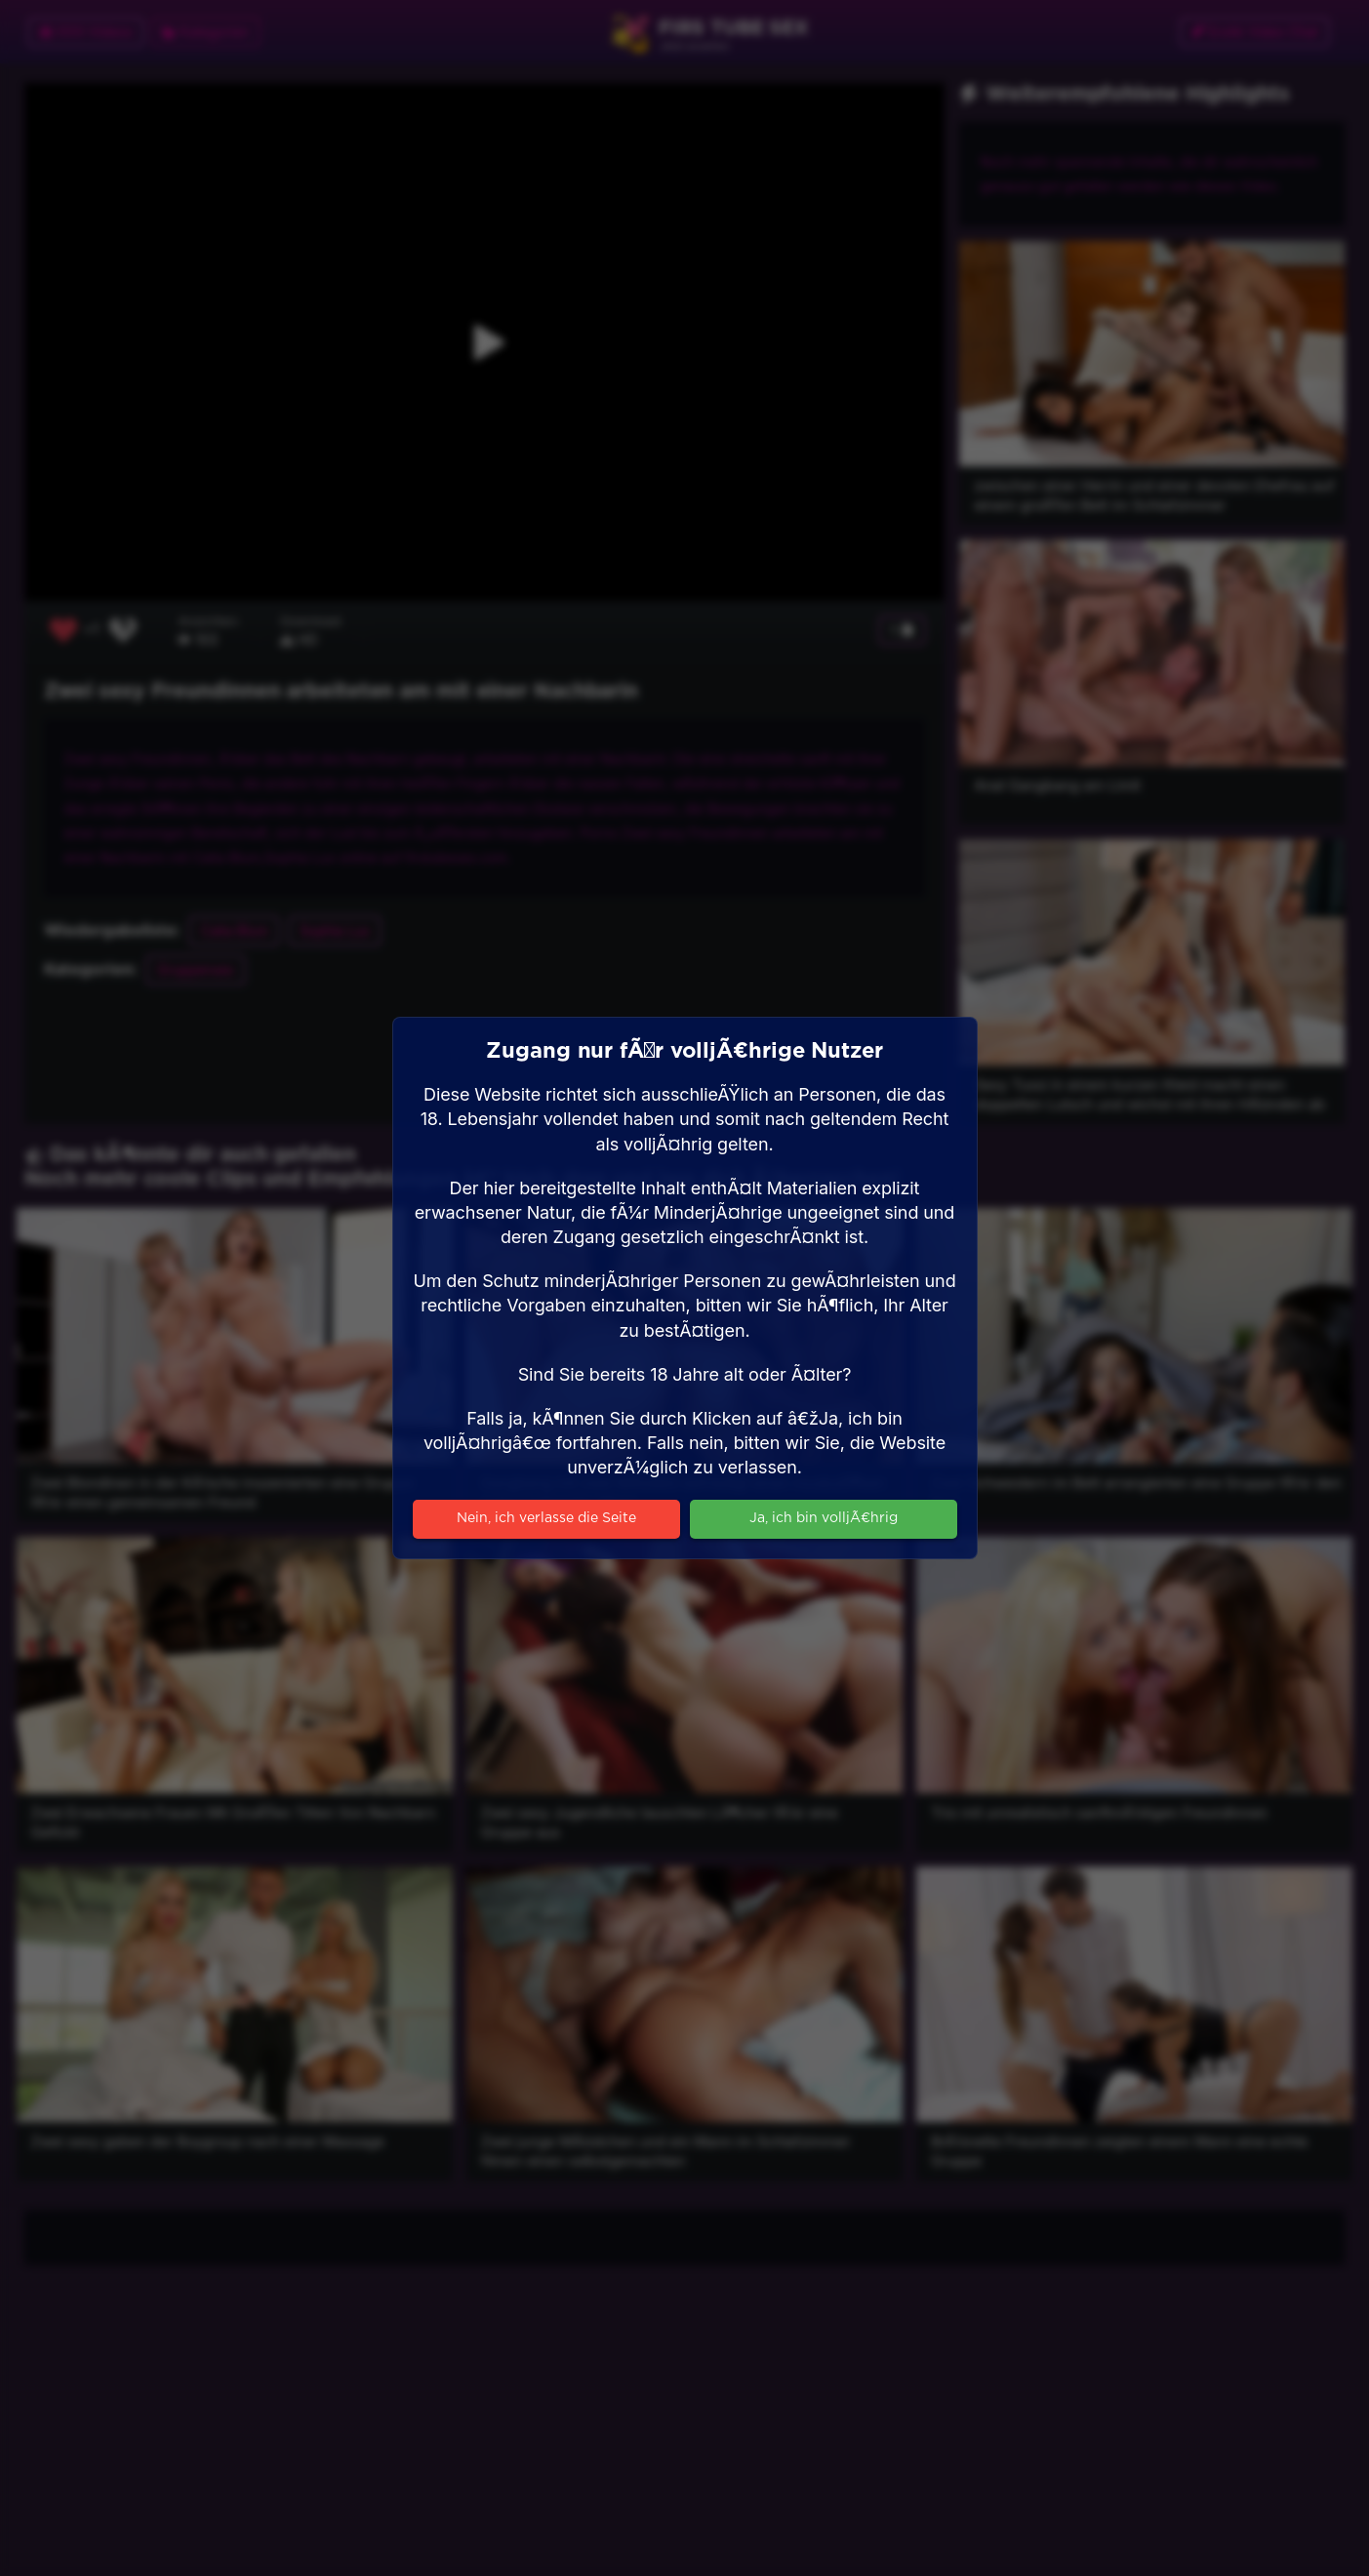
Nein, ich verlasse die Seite (546, 1518)
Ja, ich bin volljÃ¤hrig (823, 1518)
